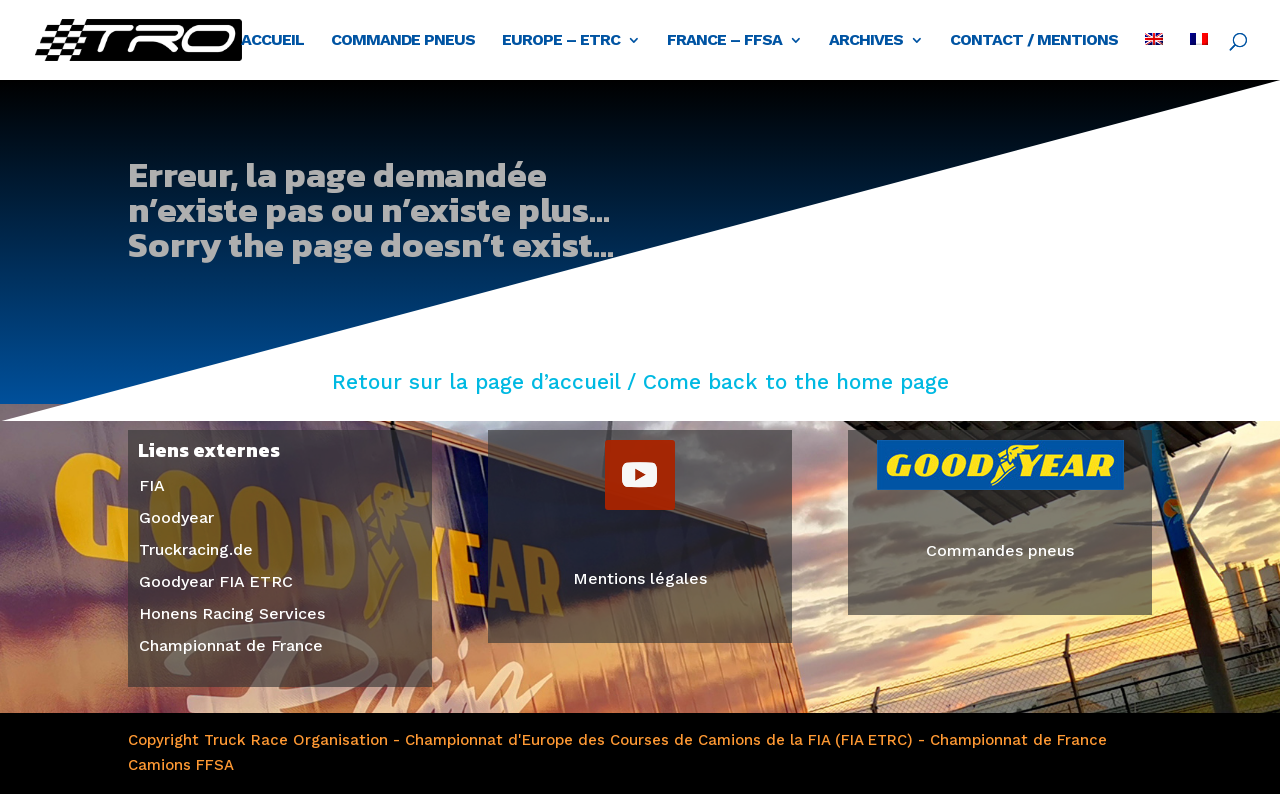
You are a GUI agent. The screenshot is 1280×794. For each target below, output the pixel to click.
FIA (152, 485)
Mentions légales (640, 578)
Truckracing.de (196, 549)
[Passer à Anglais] (1154, 56)
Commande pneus (403, 41)
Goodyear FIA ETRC (216, 581)
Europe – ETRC (561, 41)
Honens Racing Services (232, 613)
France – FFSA (724, 41)
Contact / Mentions (1034, 41)
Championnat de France (231, 645)
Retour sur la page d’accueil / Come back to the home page (640, 381)
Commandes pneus (1000, 550)
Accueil (272, 41)
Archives (866, 41)
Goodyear (176, 517)
